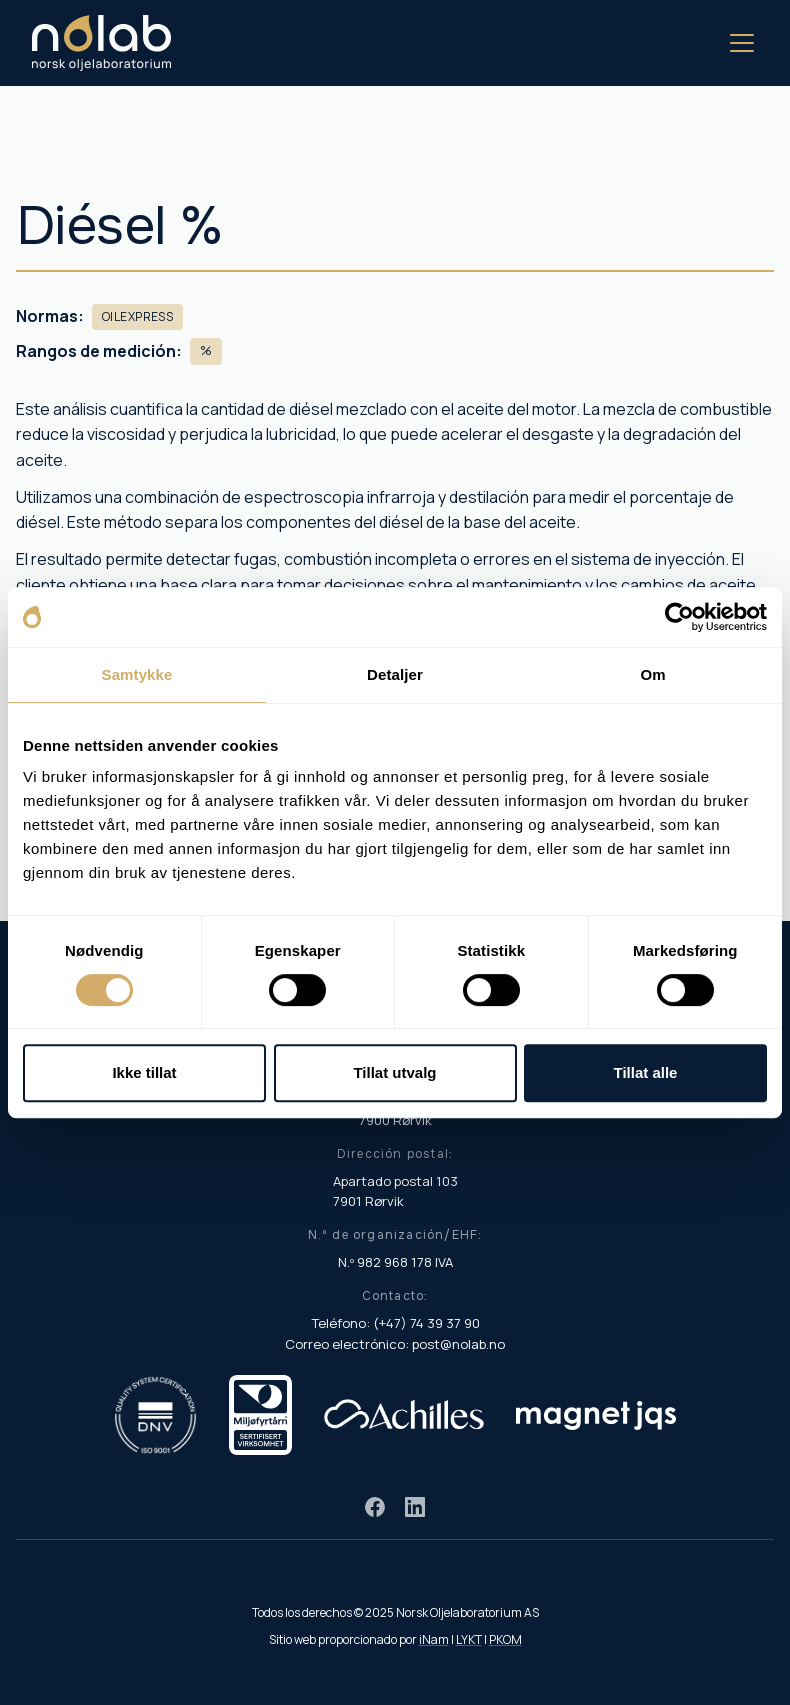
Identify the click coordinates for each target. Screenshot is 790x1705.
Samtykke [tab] (137, 674)
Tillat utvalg (394, 1072)
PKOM (505, 1639)
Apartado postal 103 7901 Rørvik (395, 1191)
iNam (434, 1639)
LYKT (469, 1639)
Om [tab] (652, 674)
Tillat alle (646, 1072)
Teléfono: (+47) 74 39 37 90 (395, 1323)
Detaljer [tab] (395, 674)
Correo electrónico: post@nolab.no (395, 1344)
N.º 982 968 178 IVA (395, 1262)
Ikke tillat (144, 1072)
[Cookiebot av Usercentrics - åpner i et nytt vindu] (679, 617)
